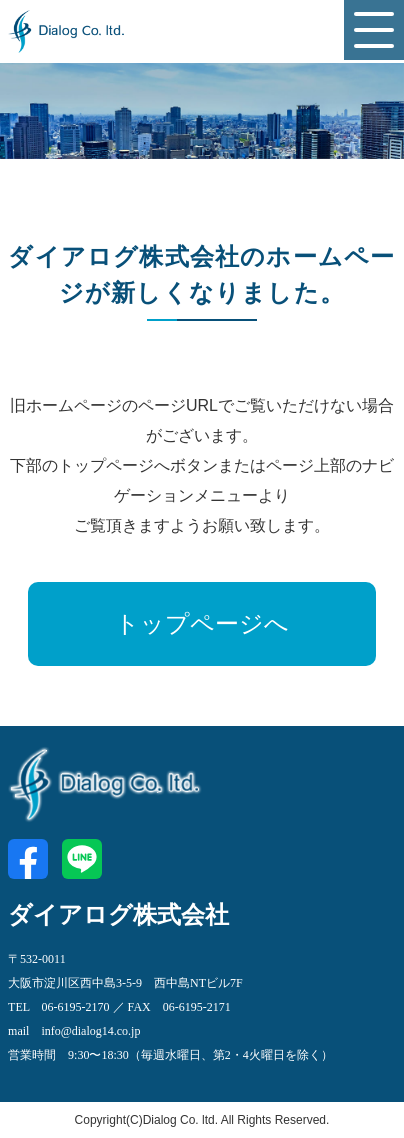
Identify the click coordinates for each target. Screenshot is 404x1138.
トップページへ (202, 624)
